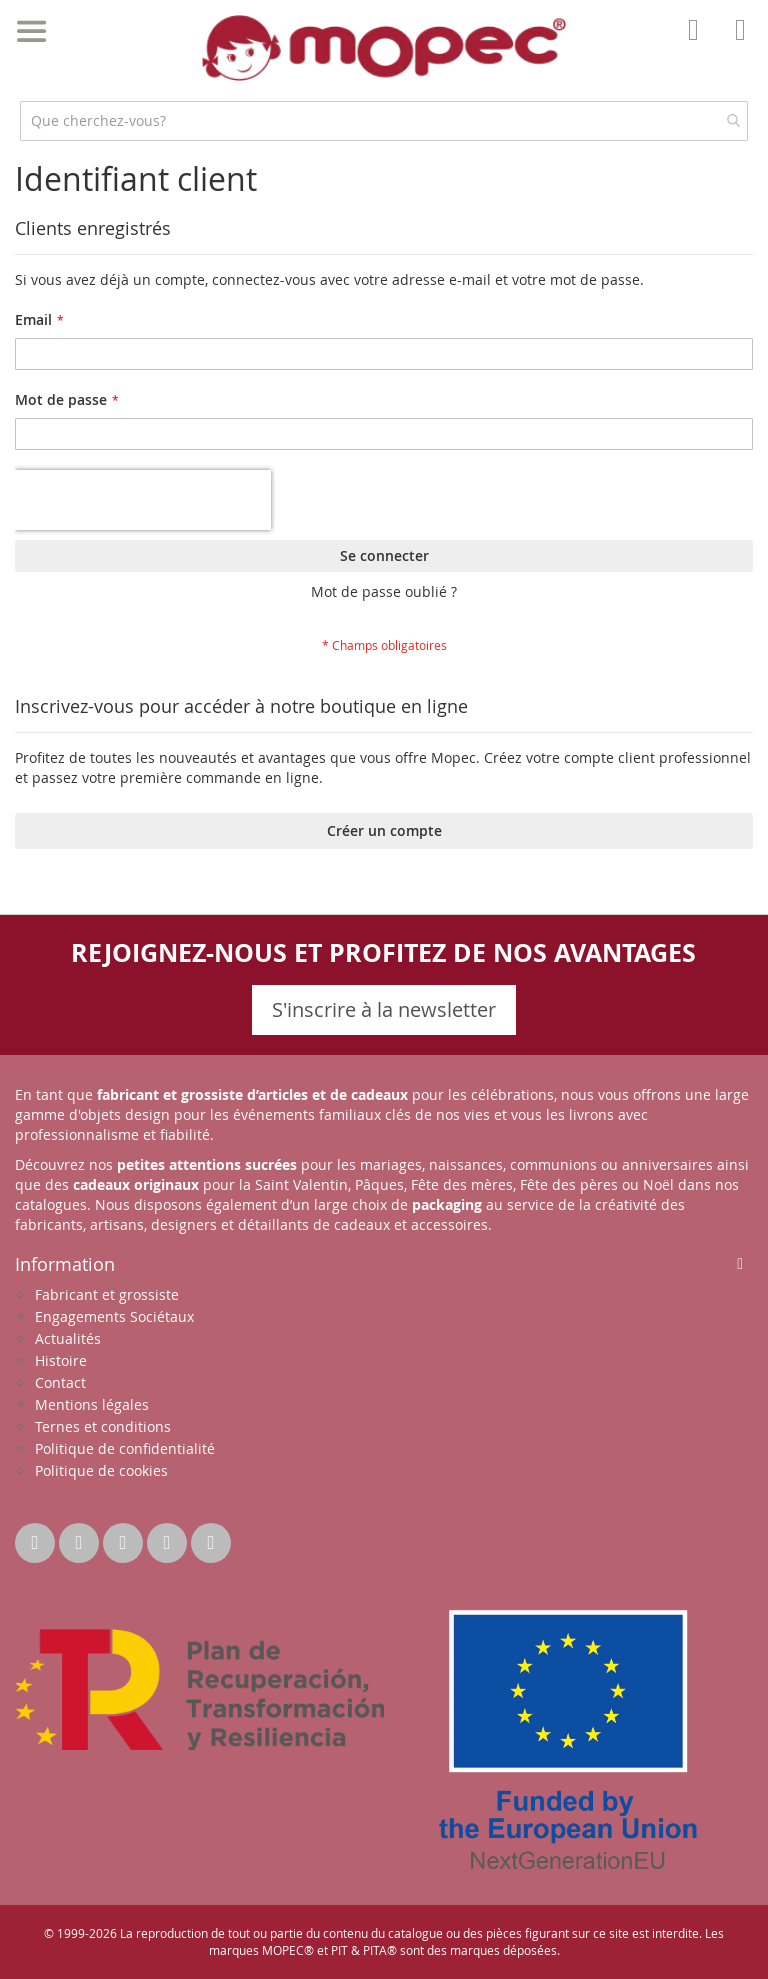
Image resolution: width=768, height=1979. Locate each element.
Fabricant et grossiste (107, 1294)
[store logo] (384, 48)
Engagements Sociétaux (114, 1316)
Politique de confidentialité (125, 1448)
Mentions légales (92, 1404)
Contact (60, 1382)
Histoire (61, 1360)
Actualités (68, 1338)
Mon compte (699, 44)
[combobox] (384, 121)
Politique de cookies (101, 1470)
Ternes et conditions (103, 1426)
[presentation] (143, 500)
